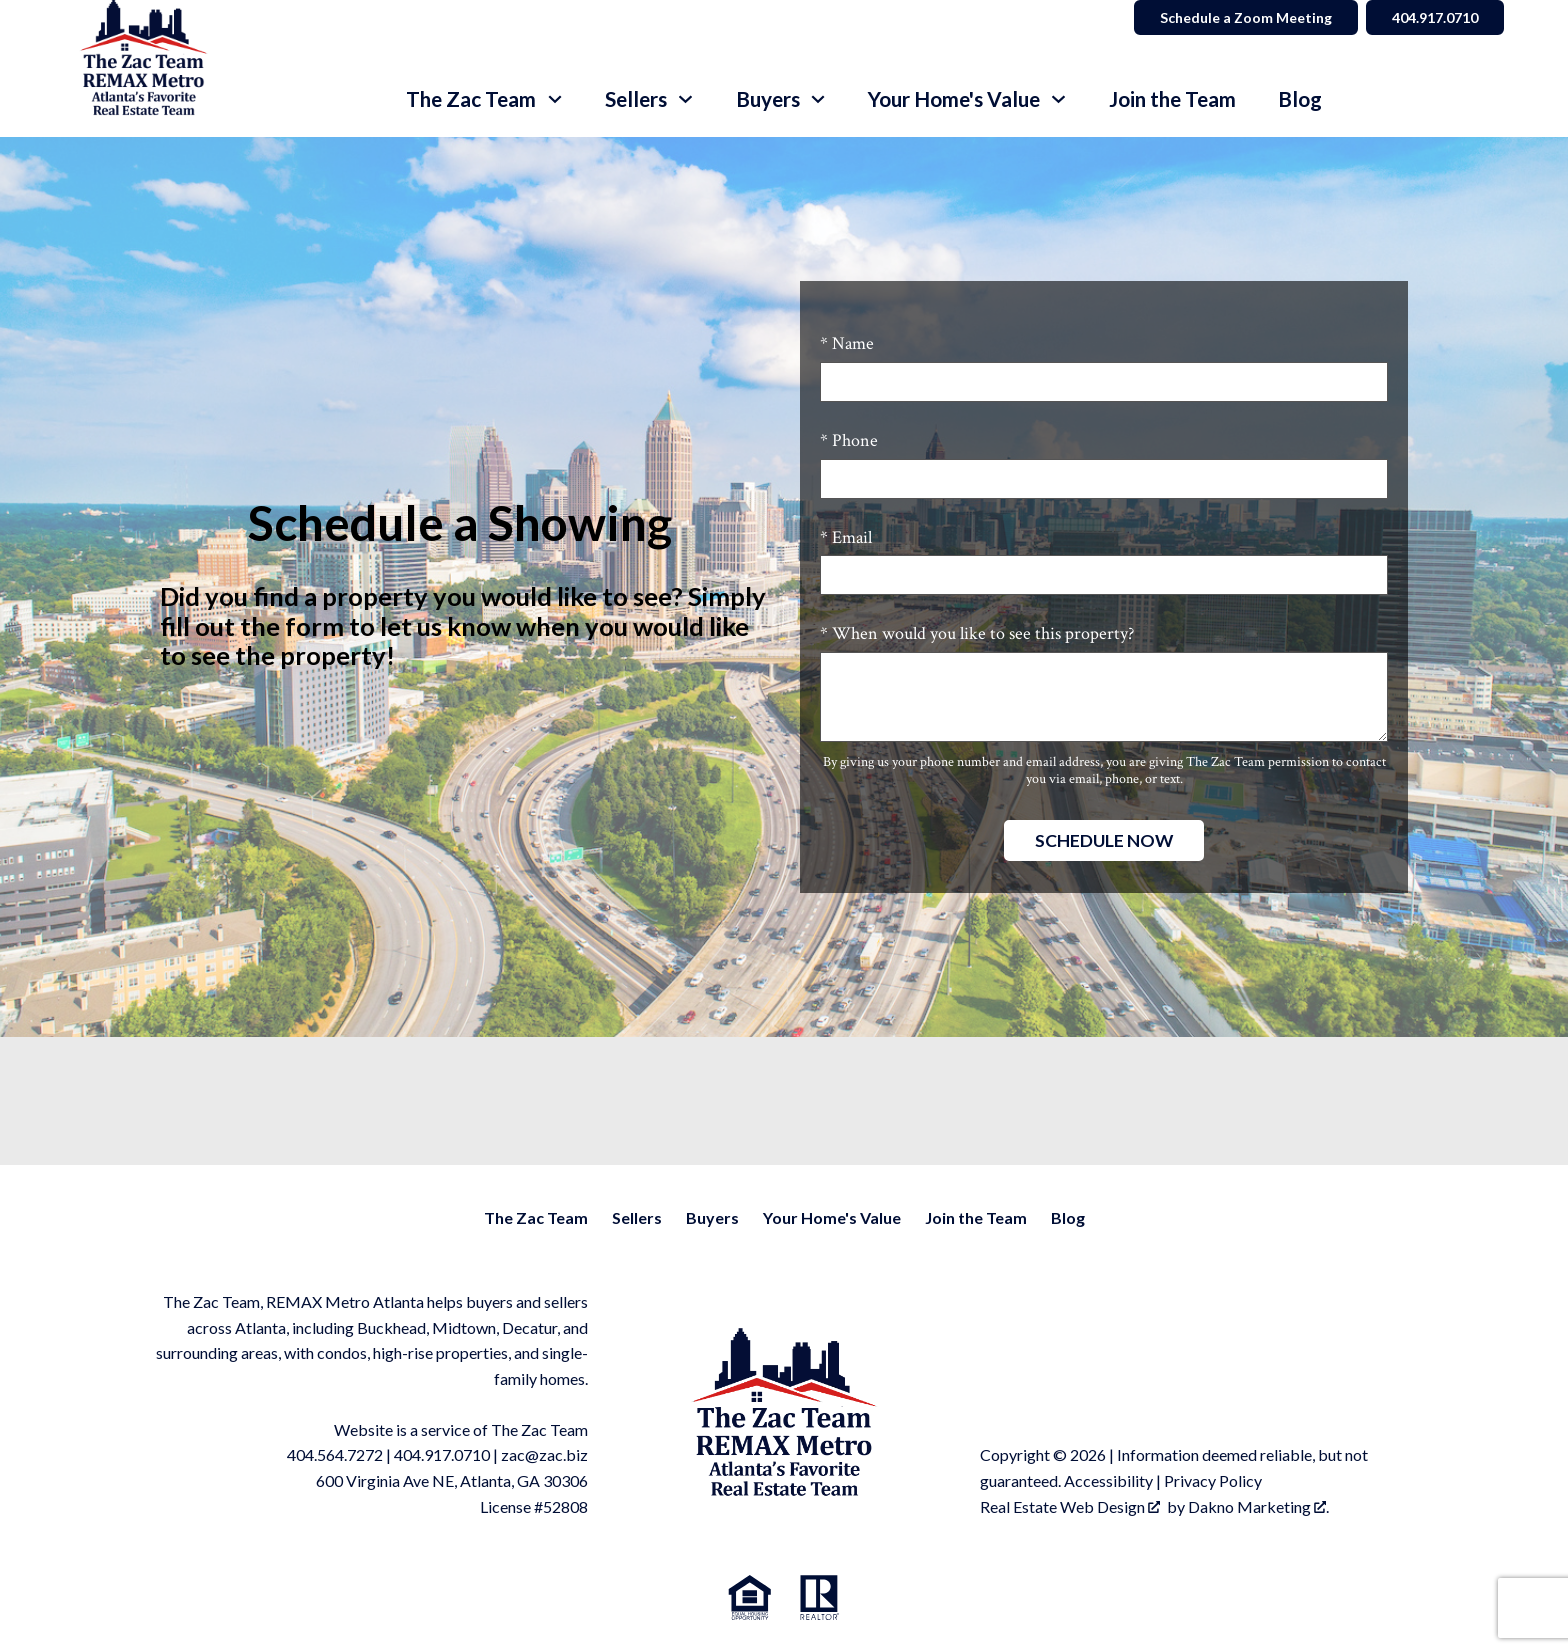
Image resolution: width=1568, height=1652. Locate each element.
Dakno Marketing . (1258, 1506)
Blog (1300, 99)
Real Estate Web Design (1070, 1506)
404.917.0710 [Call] (1435, 17)
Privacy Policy (1213, 1480)
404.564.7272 (335, 1454)
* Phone (849, 440)
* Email (846, 537)
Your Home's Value (832, 1217)
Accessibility (1108, 1480)
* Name (847, 343)
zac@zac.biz (544, 1454)
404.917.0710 (442, 1454)
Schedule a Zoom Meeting (1246, 17)
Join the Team (1172, 99)
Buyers (712, 1217)
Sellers (637, 1217)
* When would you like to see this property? (977, 633)
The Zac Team (536, 1217)
